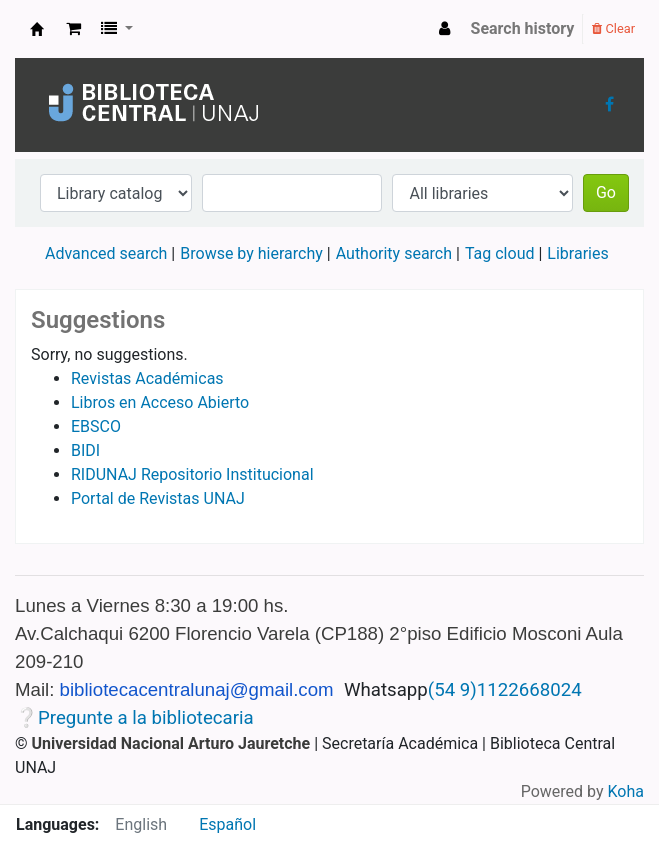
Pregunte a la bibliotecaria (146, 718)
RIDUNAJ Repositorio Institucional (192, 474)
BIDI (85, 450)
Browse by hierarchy (251, 253)
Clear (613, 28)
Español (227, 824)
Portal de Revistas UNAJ (158, 498)
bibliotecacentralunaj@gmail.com (197, 689)
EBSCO (96, 426)
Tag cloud (500, 253)
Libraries (577, 253)
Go (606, 192)
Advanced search (106, 253)
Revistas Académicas (147, 378)
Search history (523, 28)
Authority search (394, 253)
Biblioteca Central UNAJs (37, 29)
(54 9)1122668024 (505, 690)
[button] (73, 29)
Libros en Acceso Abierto (160, 402)
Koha (626, 791)
